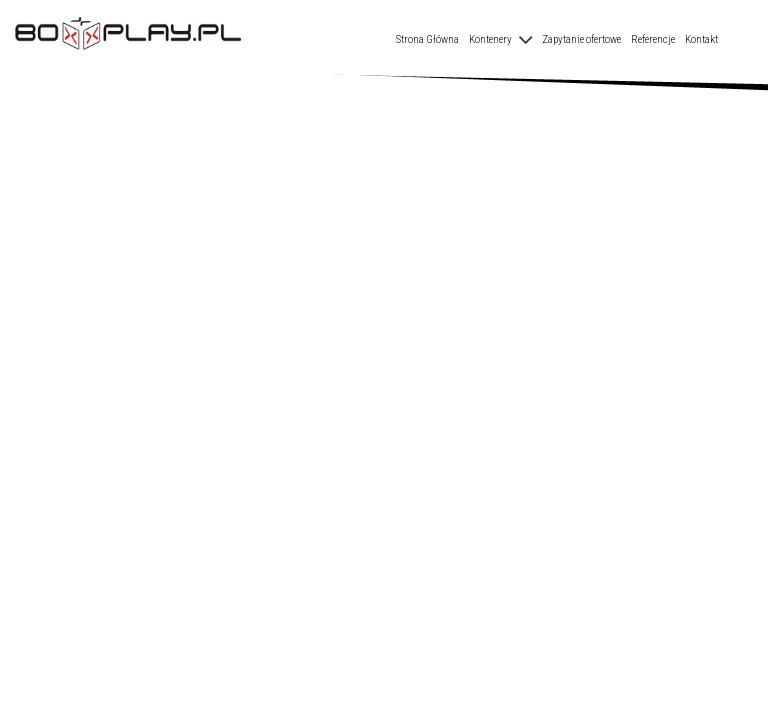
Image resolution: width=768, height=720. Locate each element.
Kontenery (490, 39)
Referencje (653, 39)
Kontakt (701, 39)
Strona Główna (427, 39)
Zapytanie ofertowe (581, 39)
